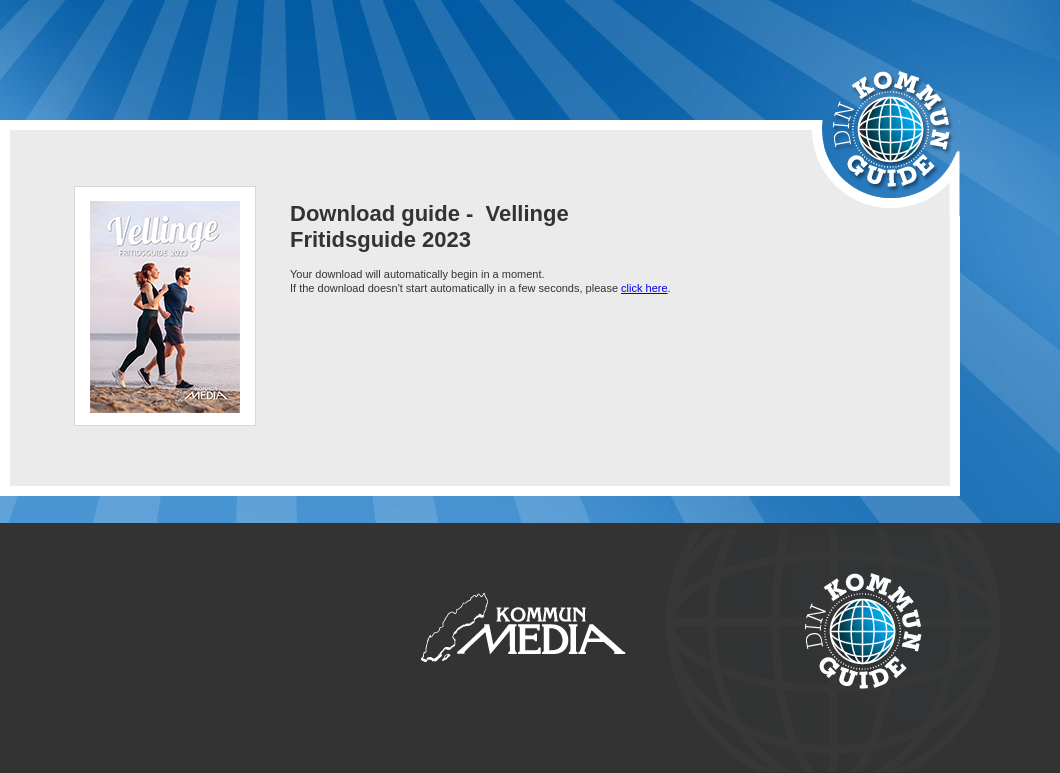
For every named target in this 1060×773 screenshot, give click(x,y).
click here (644, 288)
